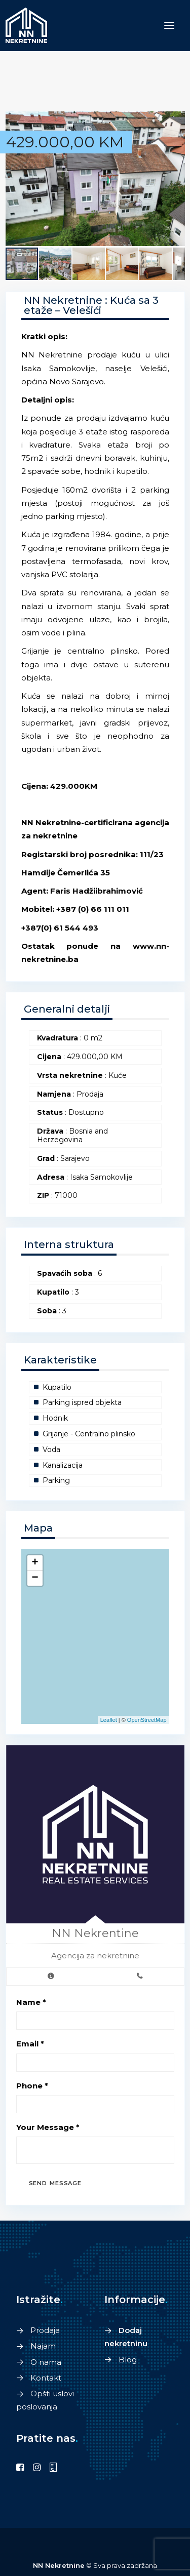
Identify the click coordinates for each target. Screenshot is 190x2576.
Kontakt (45, 2378)
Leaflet (108, 1720)
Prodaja (45, 2330)
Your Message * (48, 2127)
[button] (176, 120)
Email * (30, 2043)
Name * (31, 2002)
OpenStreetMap (147, 1720)
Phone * (32, 2085)
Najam (43, 2346)
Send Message (55, 2183)
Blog (128, 2359)
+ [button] (34, 1563)
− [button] (34, 1578)
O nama (45, 2362)
